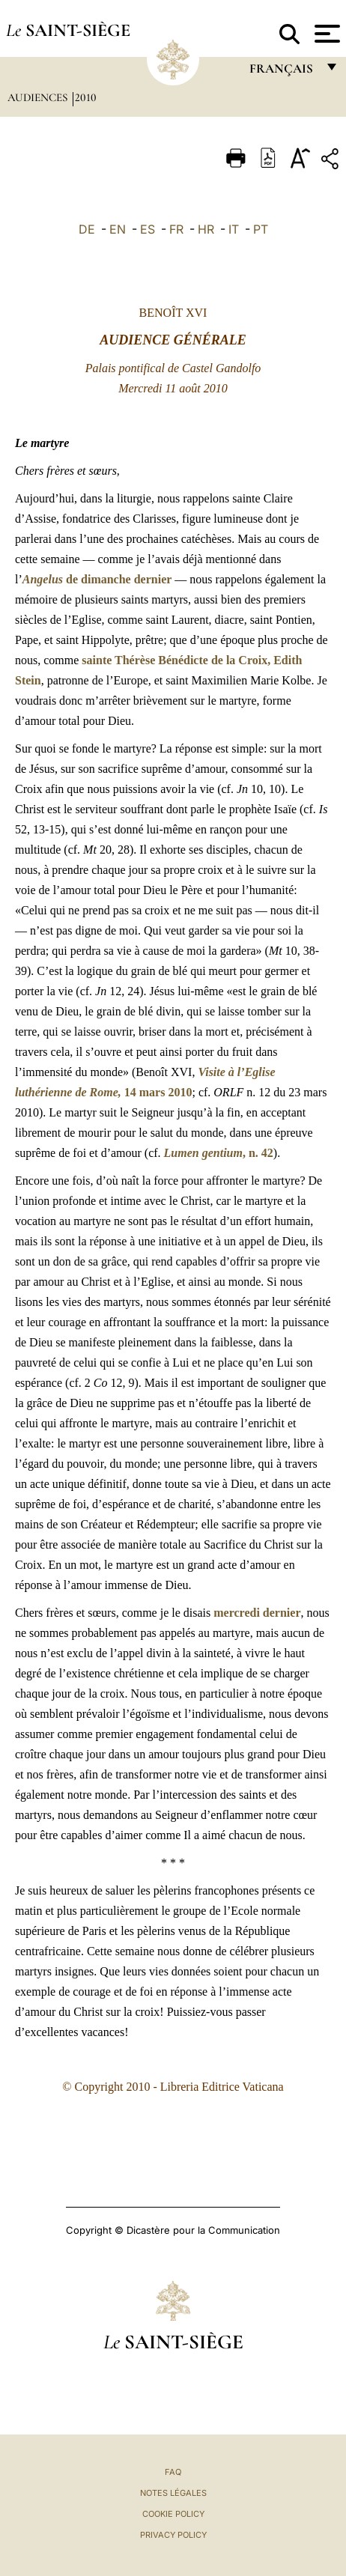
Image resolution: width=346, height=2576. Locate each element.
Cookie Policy (173, 2514)
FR (176, 229)
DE (87, 229)
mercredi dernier (256, 1612)
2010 (86, 97)
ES (147, 229)
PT (260, 229)
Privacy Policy (173, 2535)
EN (117, 229)
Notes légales (173, 2493)
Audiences (38, 97)
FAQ (173, 2472)
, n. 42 (218, 1152)
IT (233, 229)
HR (206, 229)
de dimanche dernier (97, 579)
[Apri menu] (325, 33)
